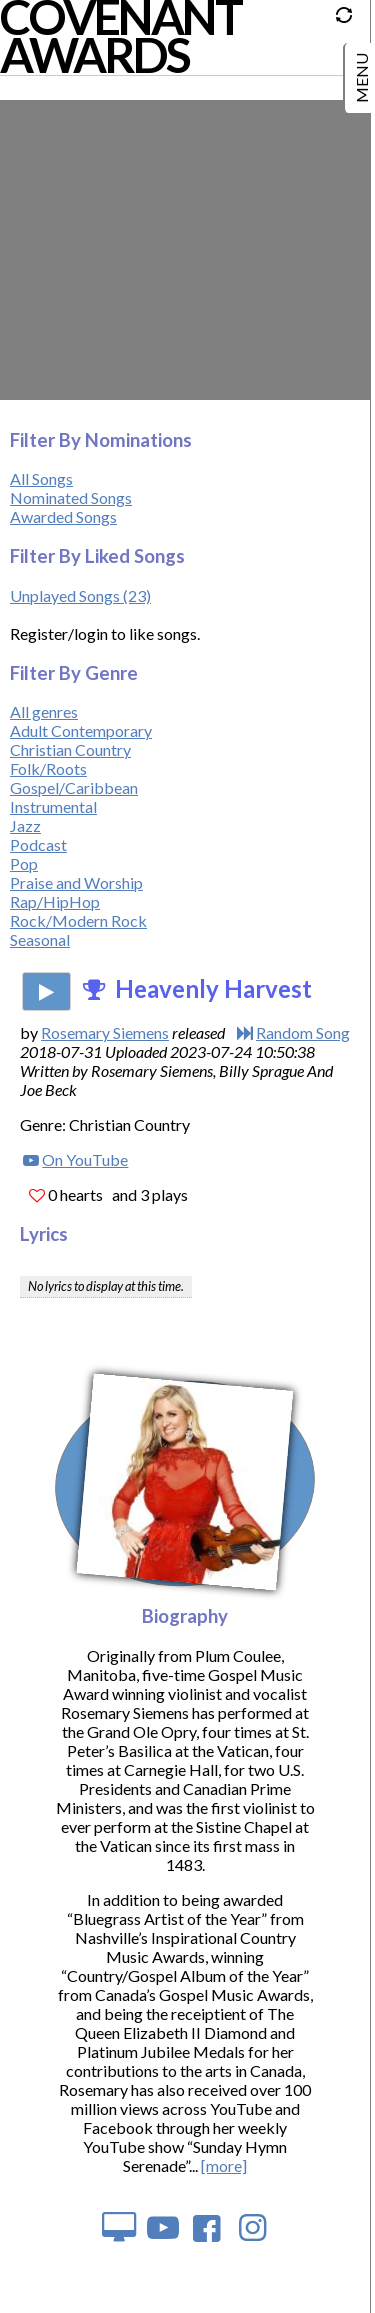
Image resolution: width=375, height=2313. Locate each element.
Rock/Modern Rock (78, 920)
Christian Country (70, 749)
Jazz (25, 825)
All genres (44, 711)
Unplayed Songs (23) (80, 595)
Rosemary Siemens (105, 1032)
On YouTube (85, 1159)
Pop (24, 863)
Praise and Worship (76, 882)
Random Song (303, 1032)
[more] (224, 2165)
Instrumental (53, 806)
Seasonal (40, 939)
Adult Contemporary (81, 730)
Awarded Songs (63, 516)
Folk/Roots (48, 768)
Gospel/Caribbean (74, 787)
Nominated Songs (71, 497)
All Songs (41, 478)
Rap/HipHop (55, 901)
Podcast (38, 844)
